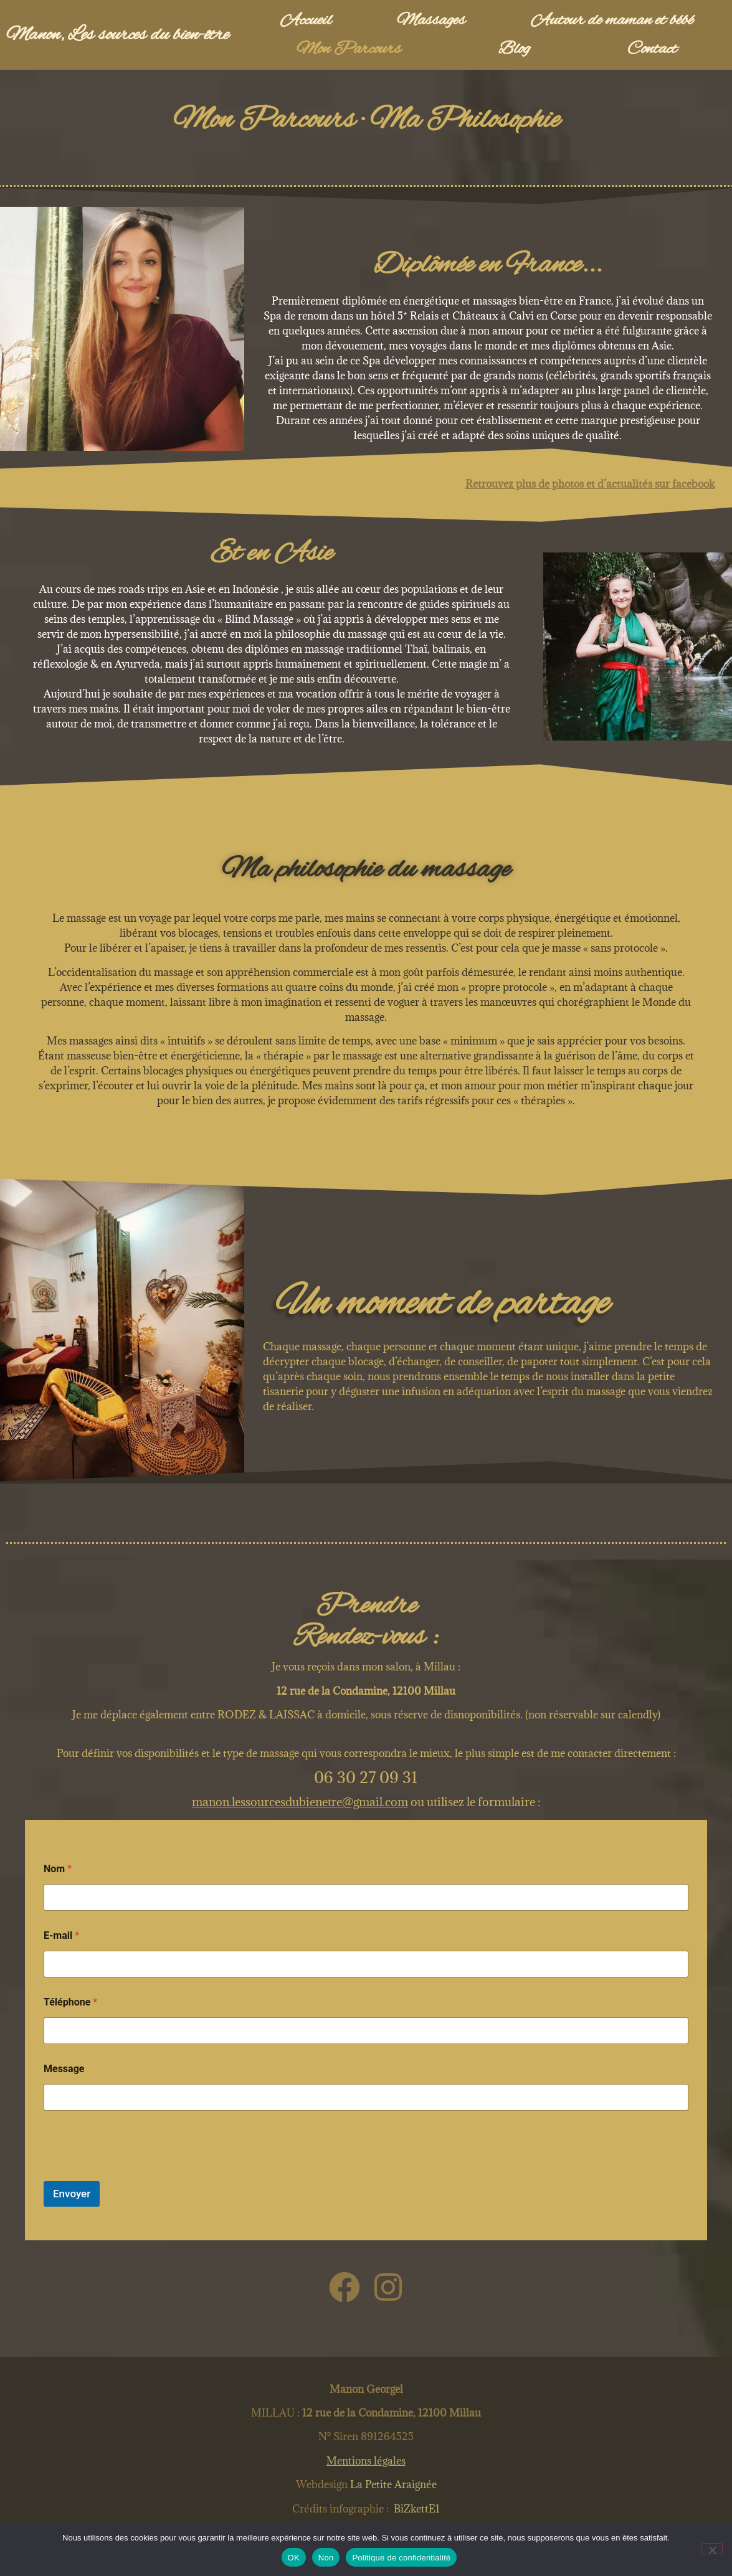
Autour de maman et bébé (612, 20)
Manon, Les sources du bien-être (117, 35)
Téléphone (70, 2002)
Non (326, 2557)
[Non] (712, 2548)
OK (294, 2557)
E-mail (61, 1935)
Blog (514, 49)
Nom (58, 1869)
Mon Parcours (349, 49)
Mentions (366, 2461)
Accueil (305, 20)
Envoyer (71, 2193)
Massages (431, 20)
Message (64, 2069)
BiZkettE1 (417, 2509)
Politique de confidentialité (401, 2557)
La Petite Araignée (392, 2484)
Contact (652, 49)
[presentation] (138, 2173)
